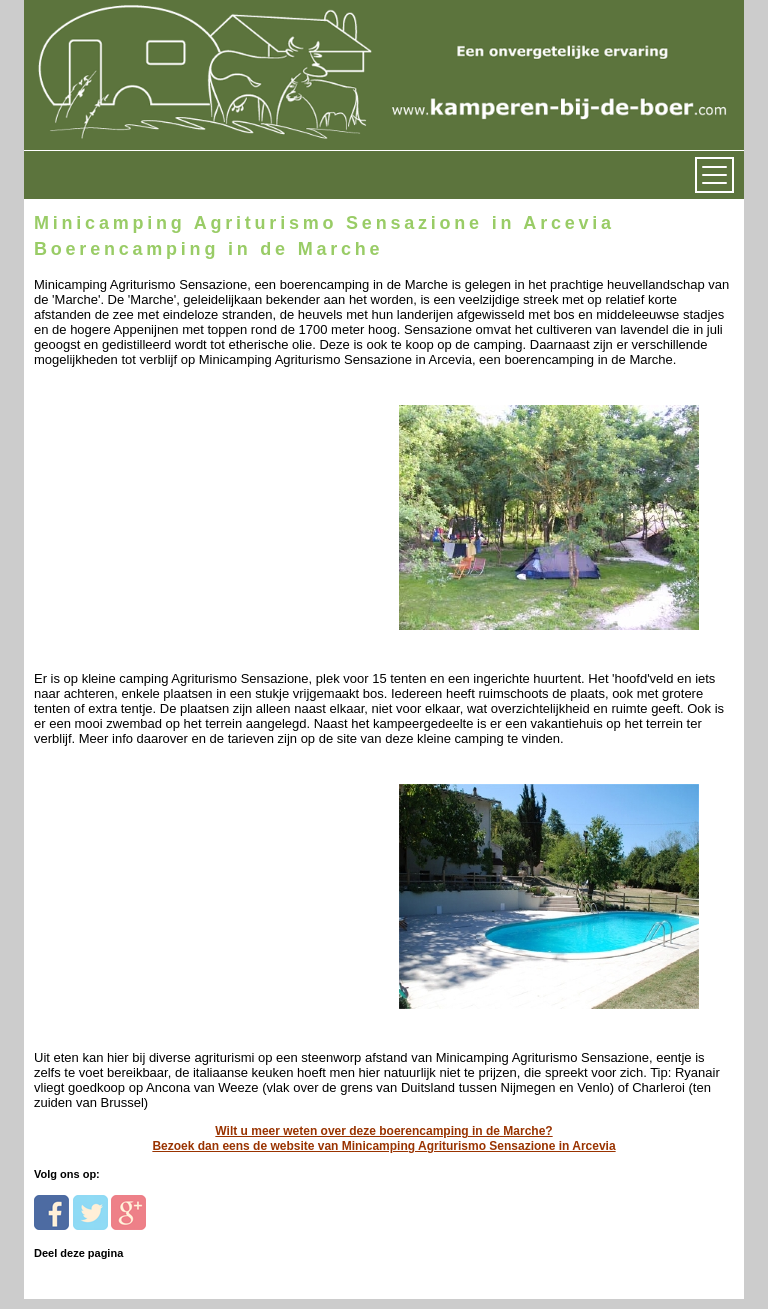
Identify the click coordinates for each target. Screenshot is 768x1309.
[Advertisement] (171, 492)
